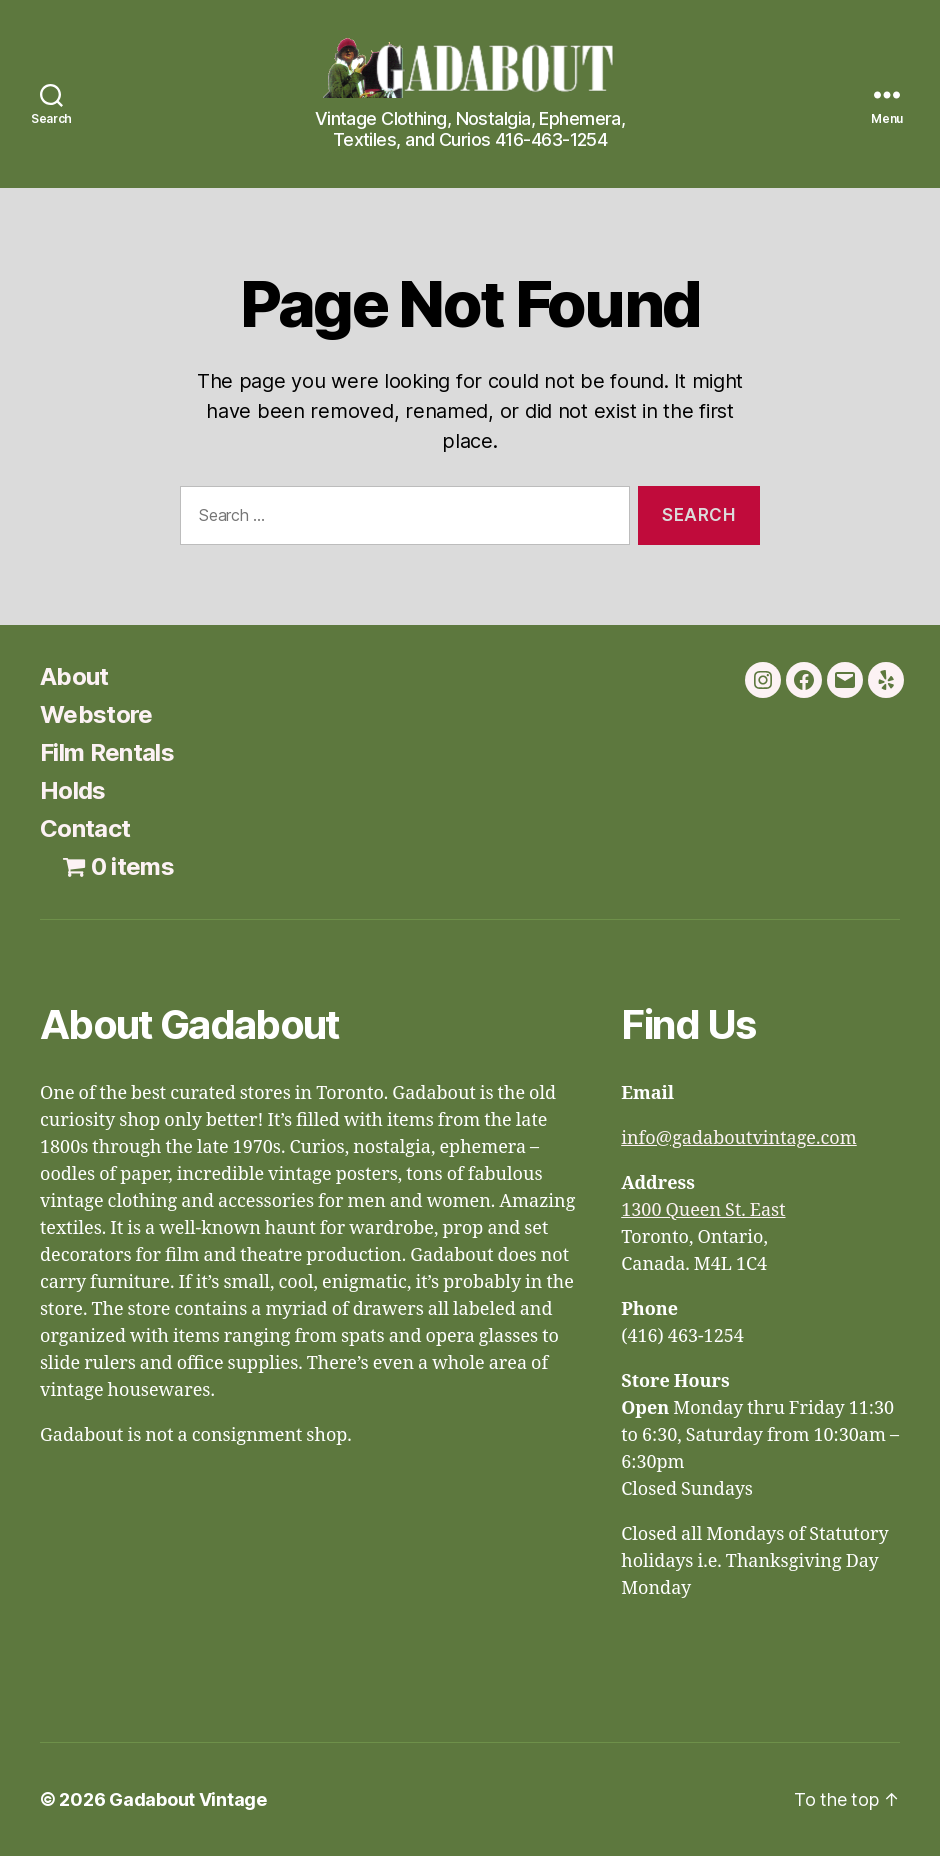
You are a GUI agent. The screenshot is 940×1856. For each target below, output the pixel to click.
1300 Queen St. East (703, 1210)
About (74, 676)
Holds (73, 790)
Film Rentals (107, 752)
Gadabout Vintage (188, 1799)
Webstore (96, 714)
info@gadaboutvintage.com (739, 1138)
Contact (85, 828)
